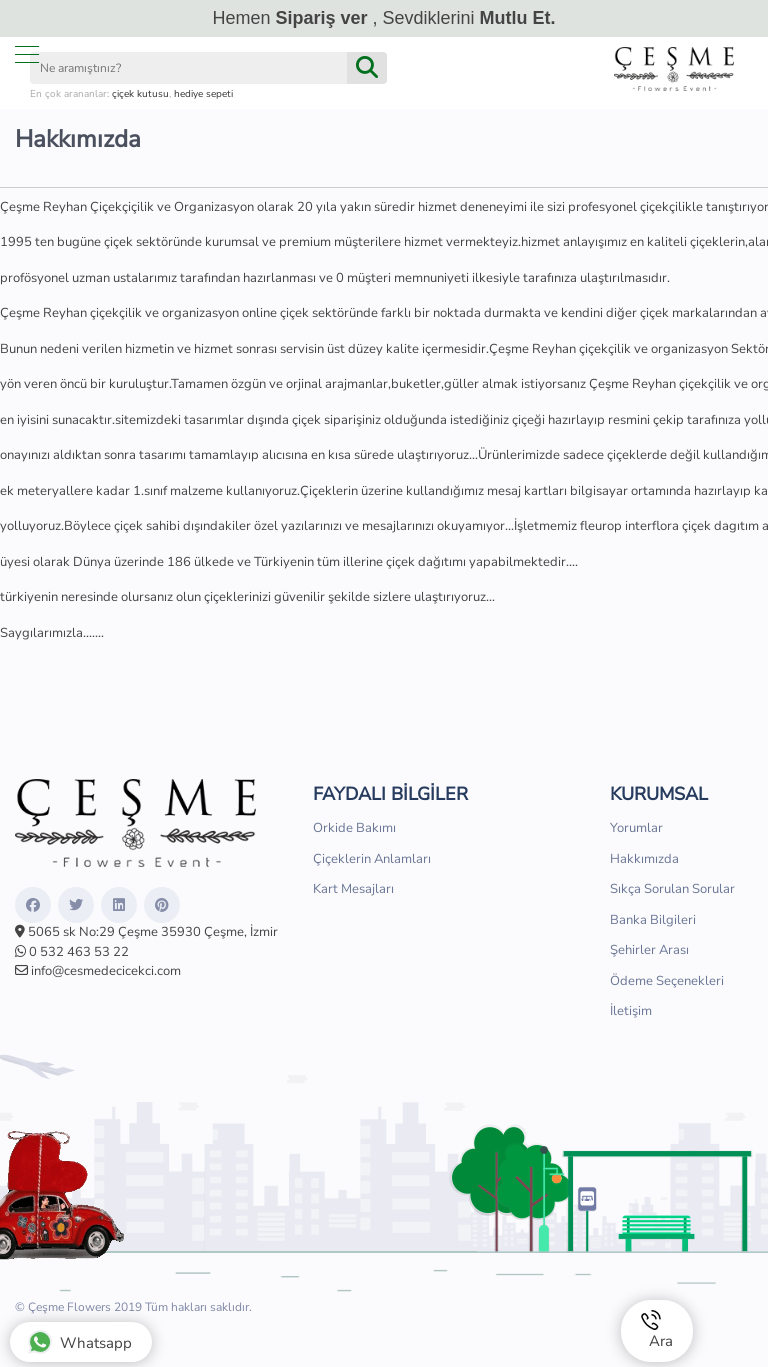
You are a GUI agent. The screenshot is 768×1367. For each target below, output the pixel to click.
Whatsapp (80, 1342)
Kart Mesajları (353, 889)
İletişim (631, 1011)
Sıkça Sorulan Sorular (672, 889)
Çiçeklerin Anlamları (372, 859)
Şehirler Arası (649, 950)
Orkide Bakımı (354, 828)
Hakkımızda (644, 859)
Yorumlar (636, 828)
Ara (657, 1330)
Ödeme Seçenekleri (667, 981)
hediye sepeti (203, 94)
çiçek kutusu (140, 94)
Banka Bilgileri (653, 920)
